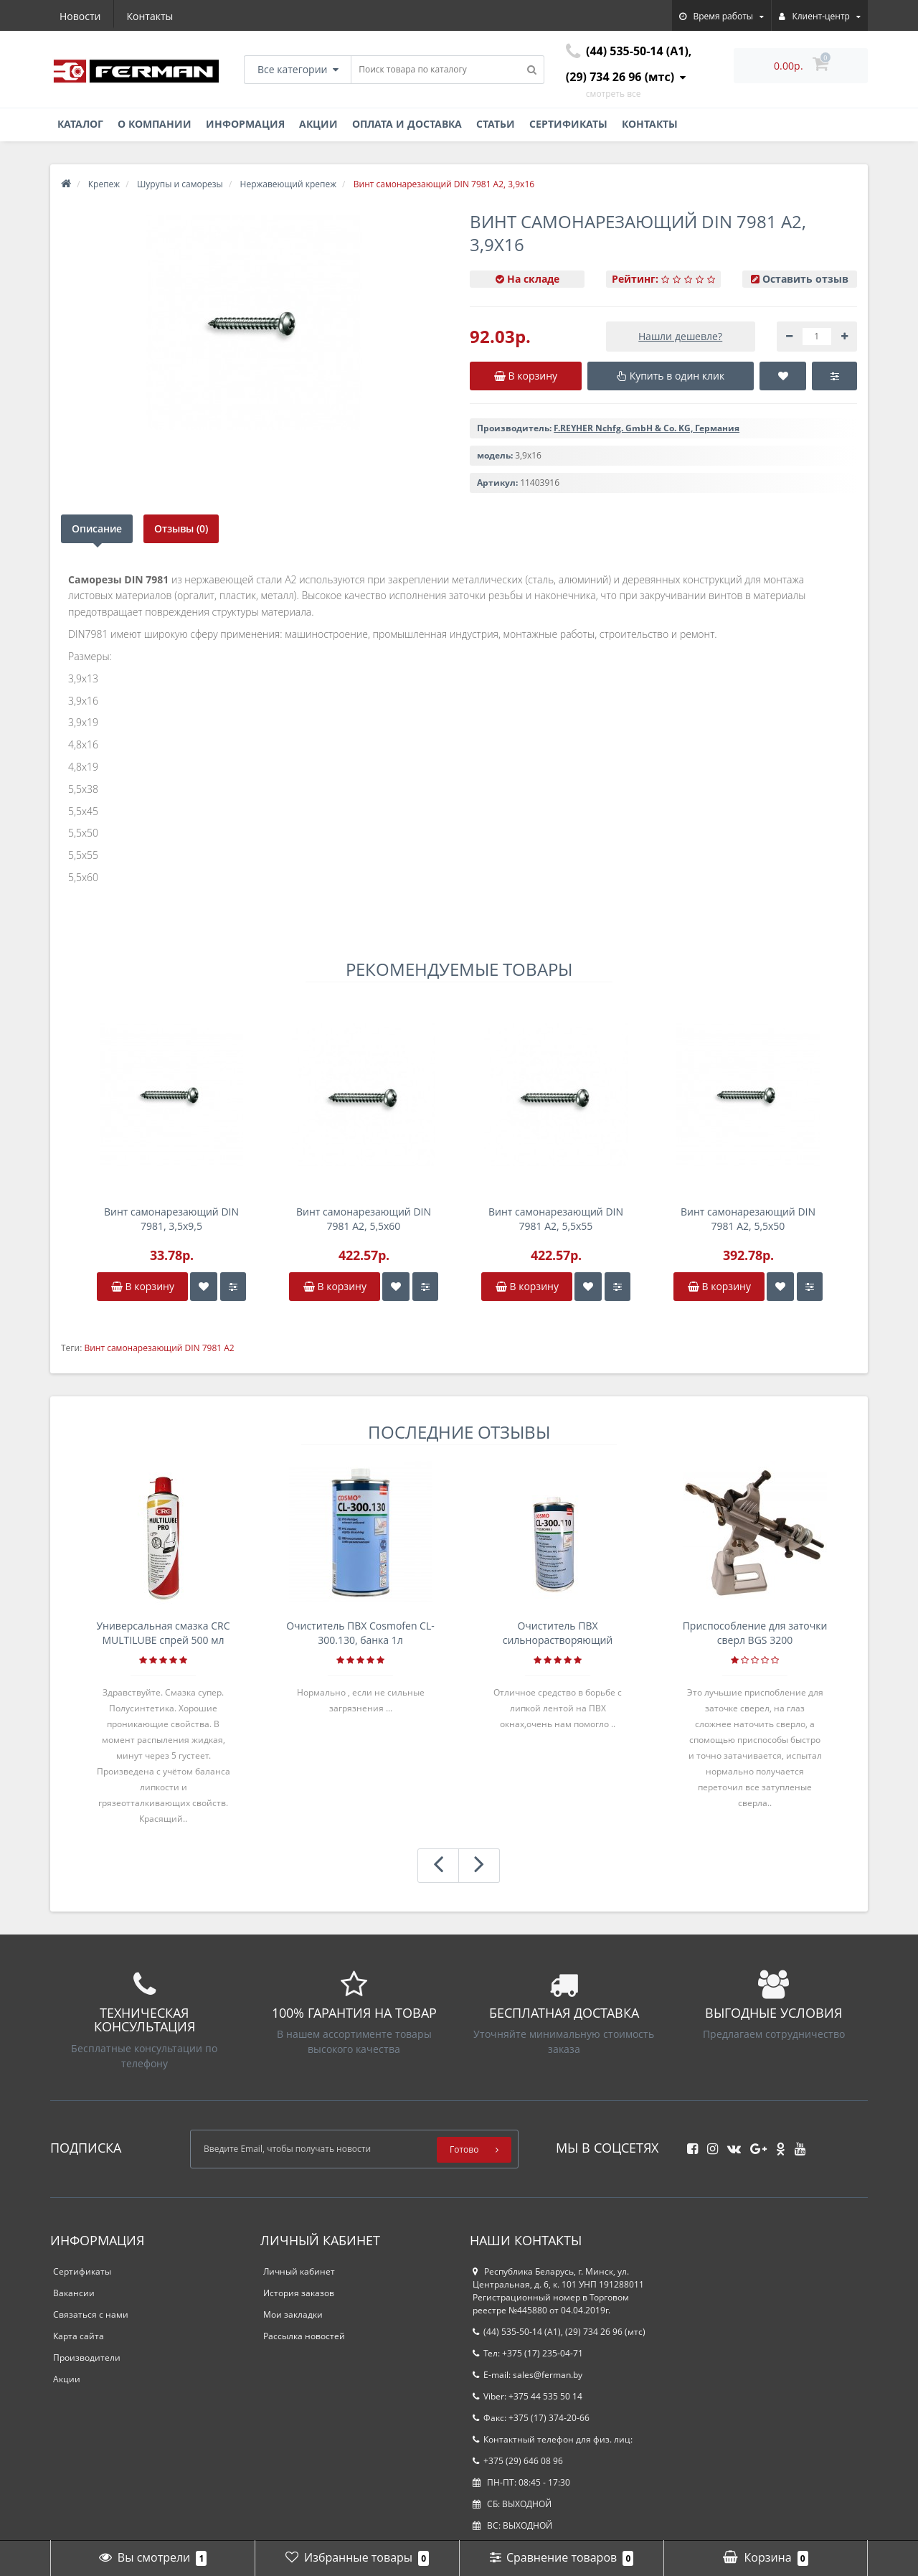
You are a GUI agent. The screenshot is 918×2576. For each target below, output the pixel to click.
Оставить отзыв (805, 279)
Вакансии (74, 2293)
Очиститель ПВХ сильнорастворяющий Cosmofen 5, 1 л (558, 1633)
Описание (97, 528)
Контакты (150, 16)
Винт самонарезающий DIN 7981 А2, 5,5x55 (555, 1219)
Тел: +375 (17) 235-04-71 (528, 2353)
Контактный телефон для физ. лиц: (553, 2439)
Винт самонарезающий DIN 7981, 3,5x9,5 (171, 1219)
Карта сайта (78, 2336)
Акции (318, 124)
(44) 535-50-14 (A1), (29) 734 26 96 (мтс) (559, 2332)
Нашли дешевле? (680, 336)
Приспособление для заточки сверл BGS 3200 (755, 1633)
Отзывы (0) (182, 528)
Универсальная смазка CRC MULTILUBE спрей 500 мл (163, 1633)
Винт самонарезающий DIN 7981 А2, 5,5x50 (748, 1219)
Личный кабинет (299, 2271)
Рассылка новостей (304, 2336)
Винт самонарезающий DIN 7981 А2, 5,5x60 (363, 1219)
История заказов (298, 2293)
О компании (154, 124)
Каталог (80, 124)
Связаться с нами (90, 2314)
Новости (80, 16)
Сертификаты (568, 124)
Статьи (495, 124)
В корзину (142, 1286)
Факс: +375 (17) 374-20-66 (531, 2418)
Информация (245, 124)
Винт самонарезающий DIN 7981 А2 (159, 1348)
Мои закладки (293, 2314)
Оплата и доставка (407, 124)
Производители (86, 2357)
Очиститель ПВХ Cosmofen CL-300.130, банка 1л (360, 1633)
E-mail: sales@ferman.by (527, 2375)
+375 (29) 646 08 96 (518, 2461)
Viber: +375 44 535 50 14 (527, 2396)
